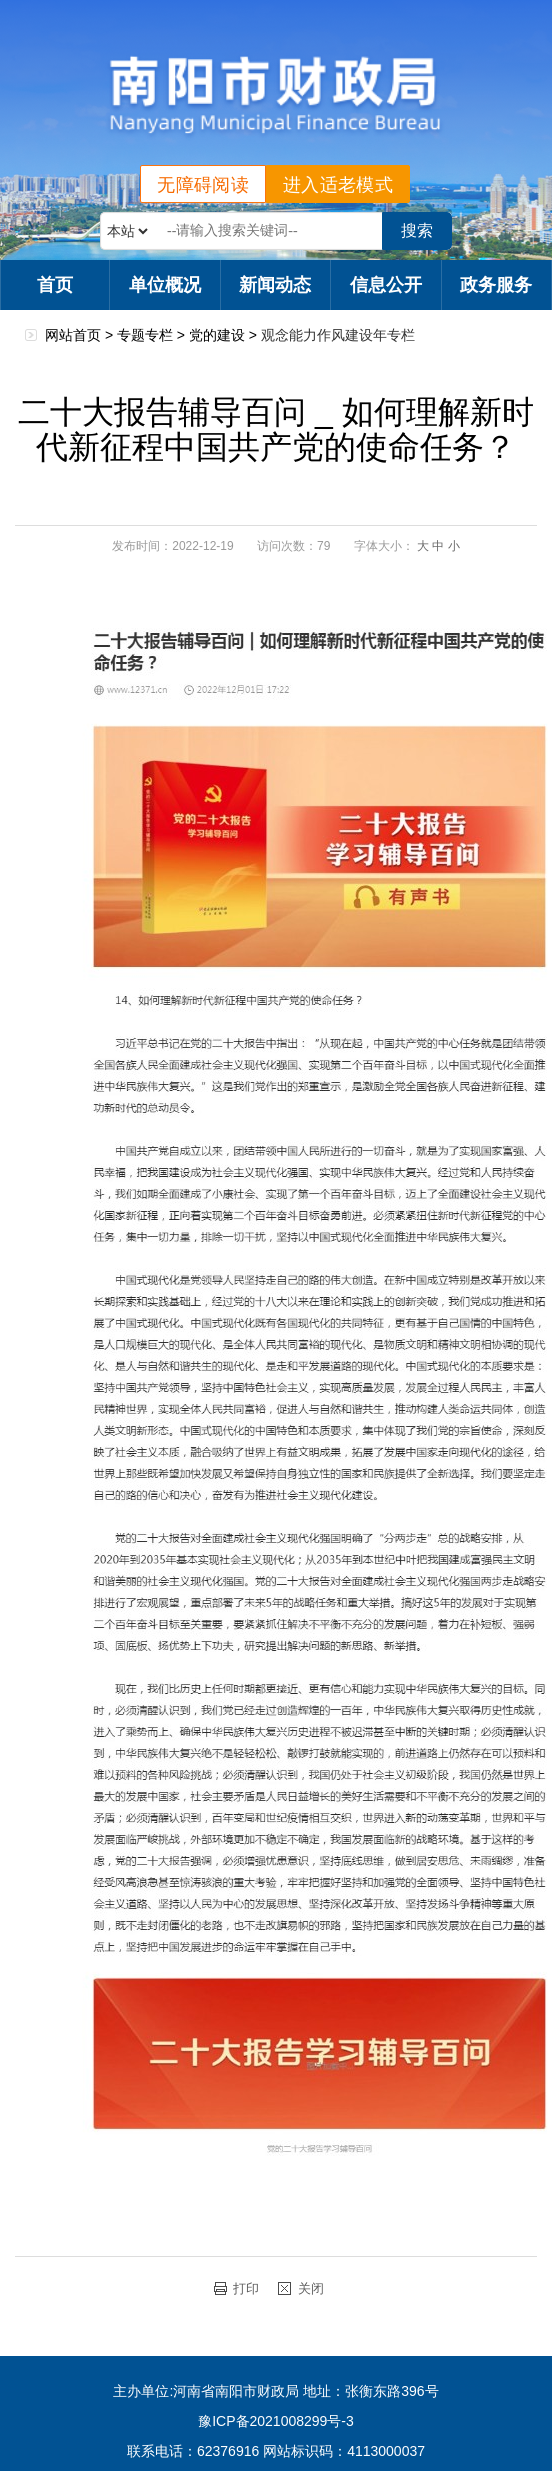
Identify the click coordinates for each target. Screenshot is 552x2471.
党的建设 (217, 335)
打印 (246, 2288)
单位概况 (165, 285)
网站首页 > (81, 335)
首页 (55, 285)
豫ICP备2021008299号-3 (276, 2421)
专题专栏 (145, 335)
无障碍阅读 (203, 185)
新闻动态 (275, 285)
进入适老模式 (338, 185)
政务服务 (496, 285)
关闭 (311, 2288)
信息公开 (386, 285)
